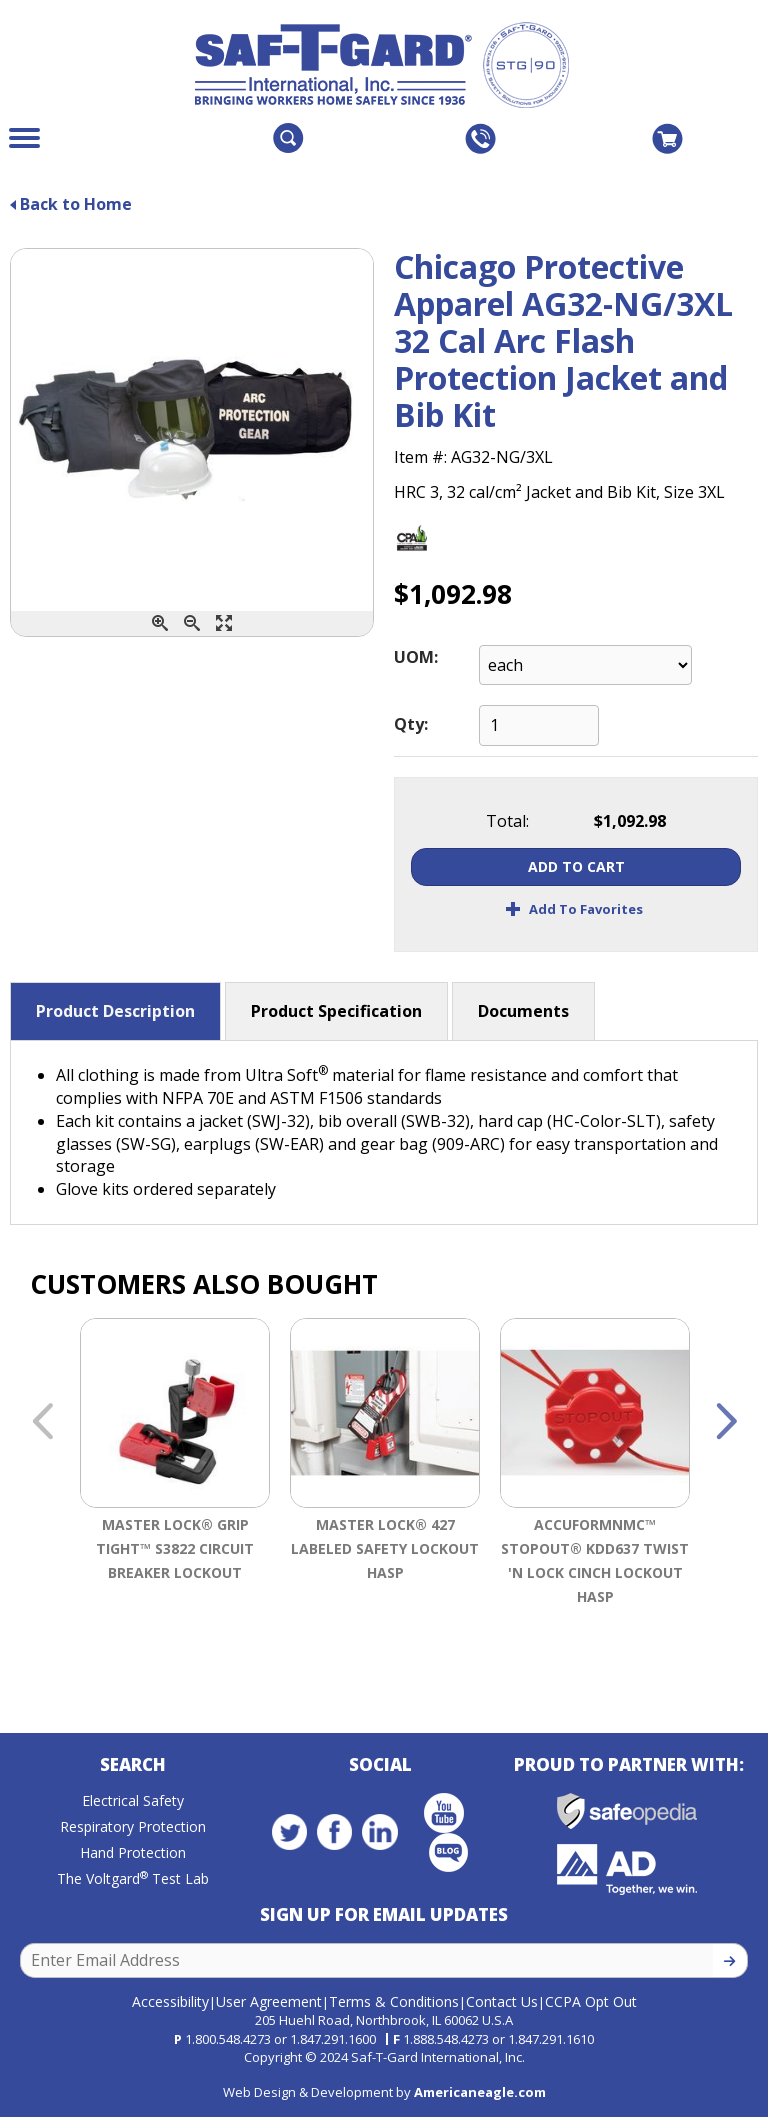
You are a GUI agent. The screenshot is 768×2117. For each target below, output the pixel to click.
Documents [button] (523, 1011)
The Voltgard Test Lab (133, 1878)
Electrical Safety (133, 1800)
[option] (175, 1490)
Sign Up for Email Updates (384, 1914)
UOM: (416, 657)
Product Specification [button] (336, 1011)
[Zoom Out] (192, 623)
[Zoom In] (160, 623)
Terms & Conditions (394, 2001)
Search (133, 1764)
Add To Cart (576, 866)
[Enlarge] (224, 623)
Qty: (411, 724)
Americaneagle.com (480, 2092)
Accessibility (170, 2001)
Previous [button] (42, 1423)
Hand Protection (133, 1852)
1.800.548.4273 (228, 2039)
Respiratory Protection (133, 1826)
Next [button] (726, 1423)
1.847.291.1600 (333, 2039)
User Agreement (269, 2001)
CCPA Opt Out (591, 2001)
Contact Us (502, 2001)
